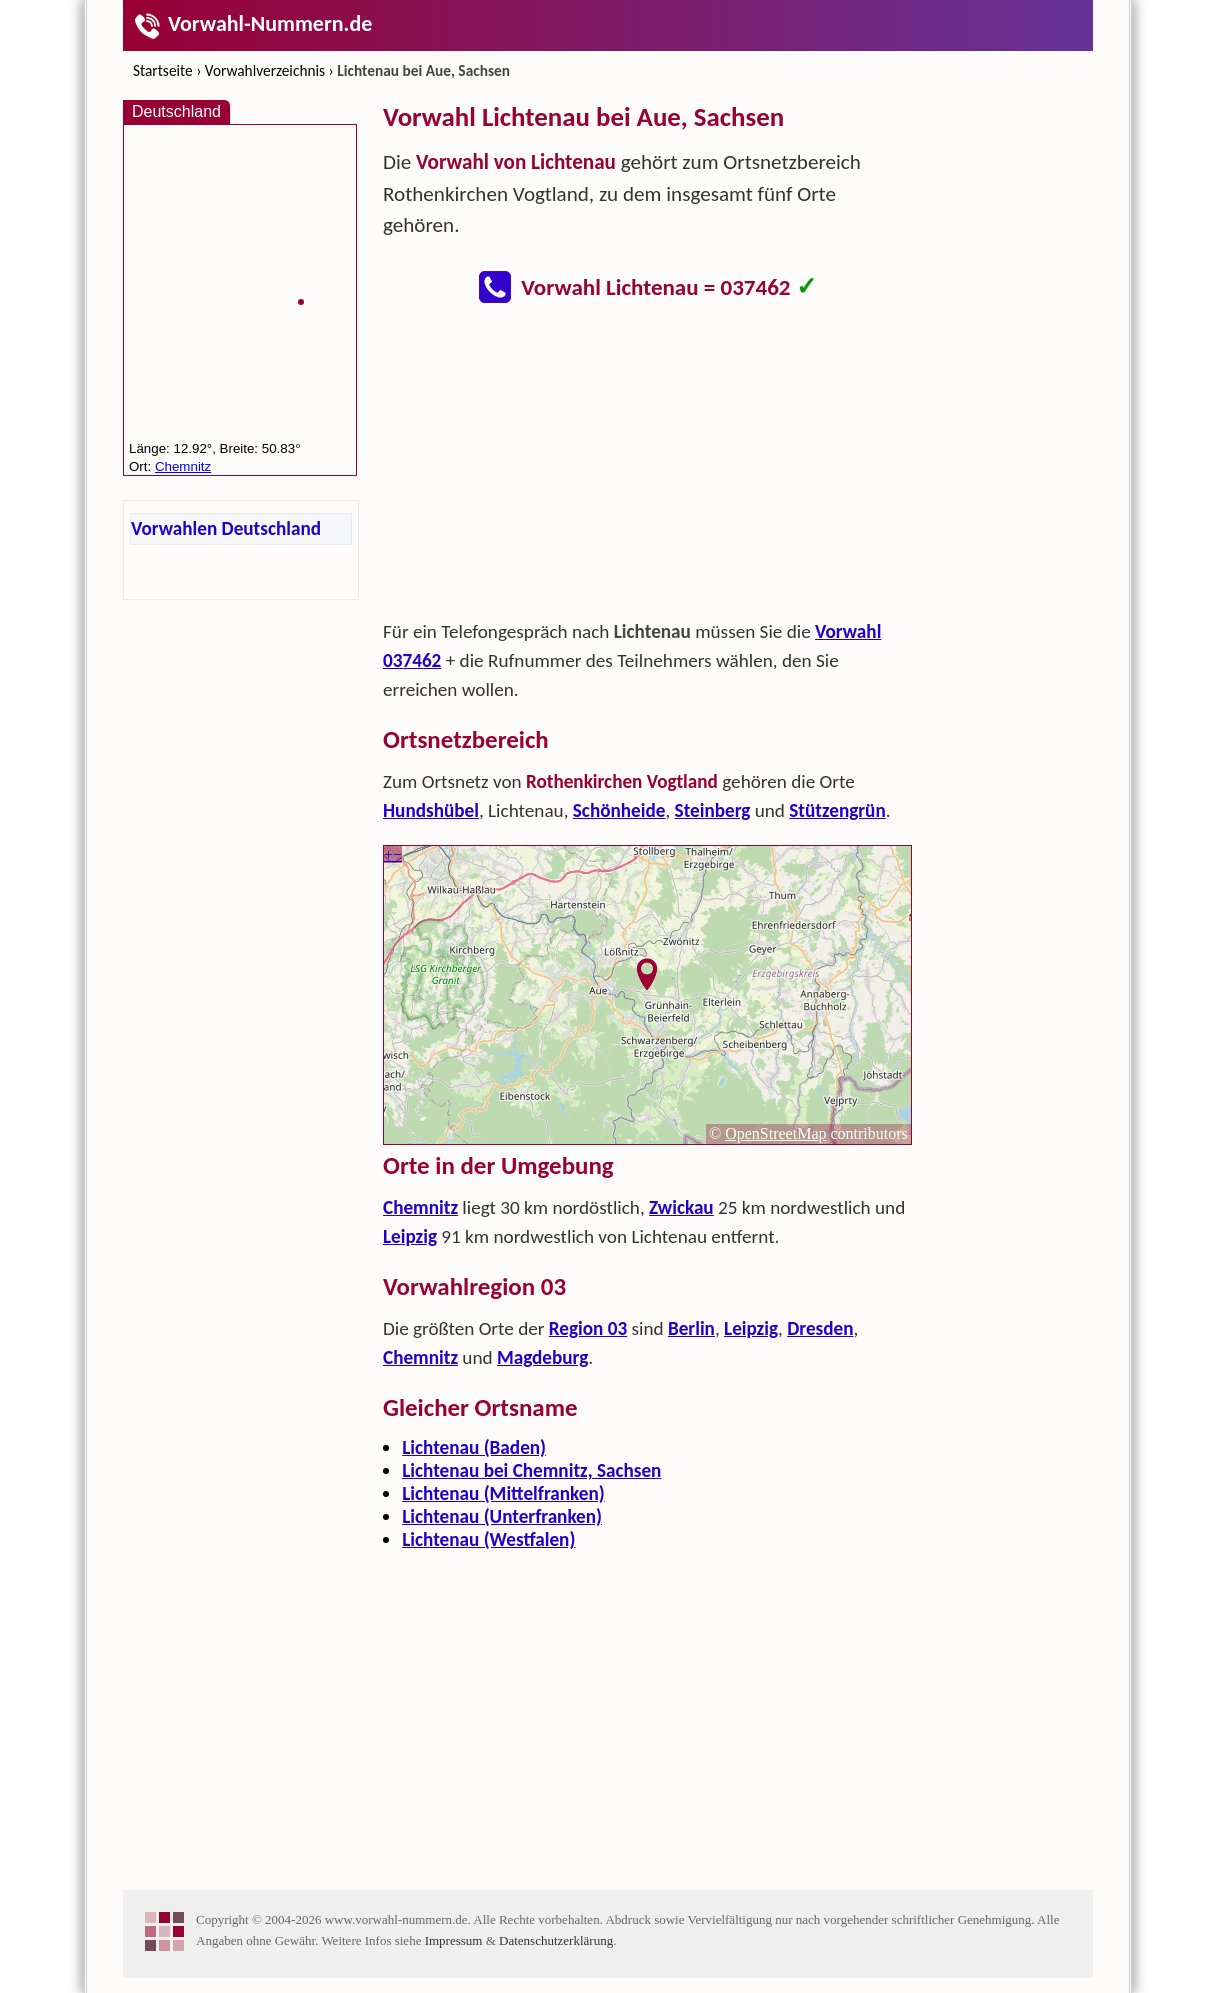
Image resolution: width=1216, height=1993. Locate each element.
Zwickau (681, 1207)
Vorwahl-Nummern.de (252, 23)
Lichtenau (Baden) (474, 1447)
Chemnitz (420, 1207)
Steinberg (713, 810)
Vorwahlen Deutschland (226, 528)
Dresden (820, 1328)
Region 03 (588, 1328)
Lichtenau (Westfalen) (488, 1539)
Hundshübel (431, 810)
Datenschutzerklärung (556, 1940)
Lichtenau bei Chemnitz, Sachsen (531, 1470)
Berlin (691, 1328)
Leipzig (410, 1236)
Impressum (454, 1940)
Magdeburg (542, 1357)
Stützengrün (837, 810)
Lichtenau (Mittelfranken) (503, 1493)
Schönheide (619, 810)
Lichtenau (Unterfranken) (502, 1516)
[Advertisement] (648, 468)
